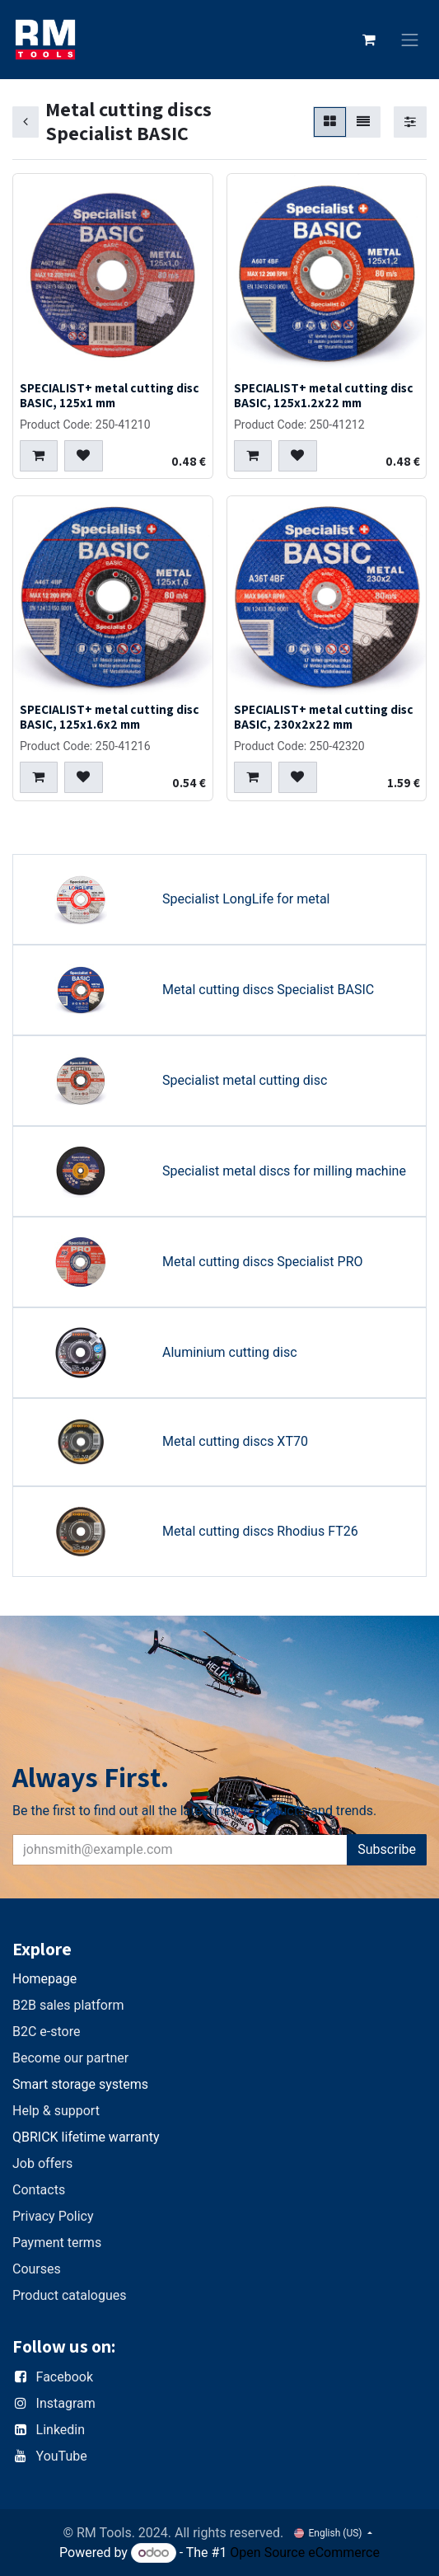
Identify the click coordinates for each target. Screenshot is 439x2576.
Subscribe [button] (386, 1849)
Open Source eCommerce (305, 2552)
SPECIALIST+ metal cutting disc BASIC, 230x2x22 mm (323, 716)
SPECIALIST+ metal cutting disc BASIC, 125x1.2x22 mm (323, 394)
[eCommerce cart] (369, 39)
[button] (39, 456)
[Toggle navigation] (410, 40)
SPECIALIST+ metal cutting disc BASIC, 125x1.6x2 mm (109, 716)
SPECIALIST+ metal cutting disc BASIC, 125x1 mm (109, 394)
